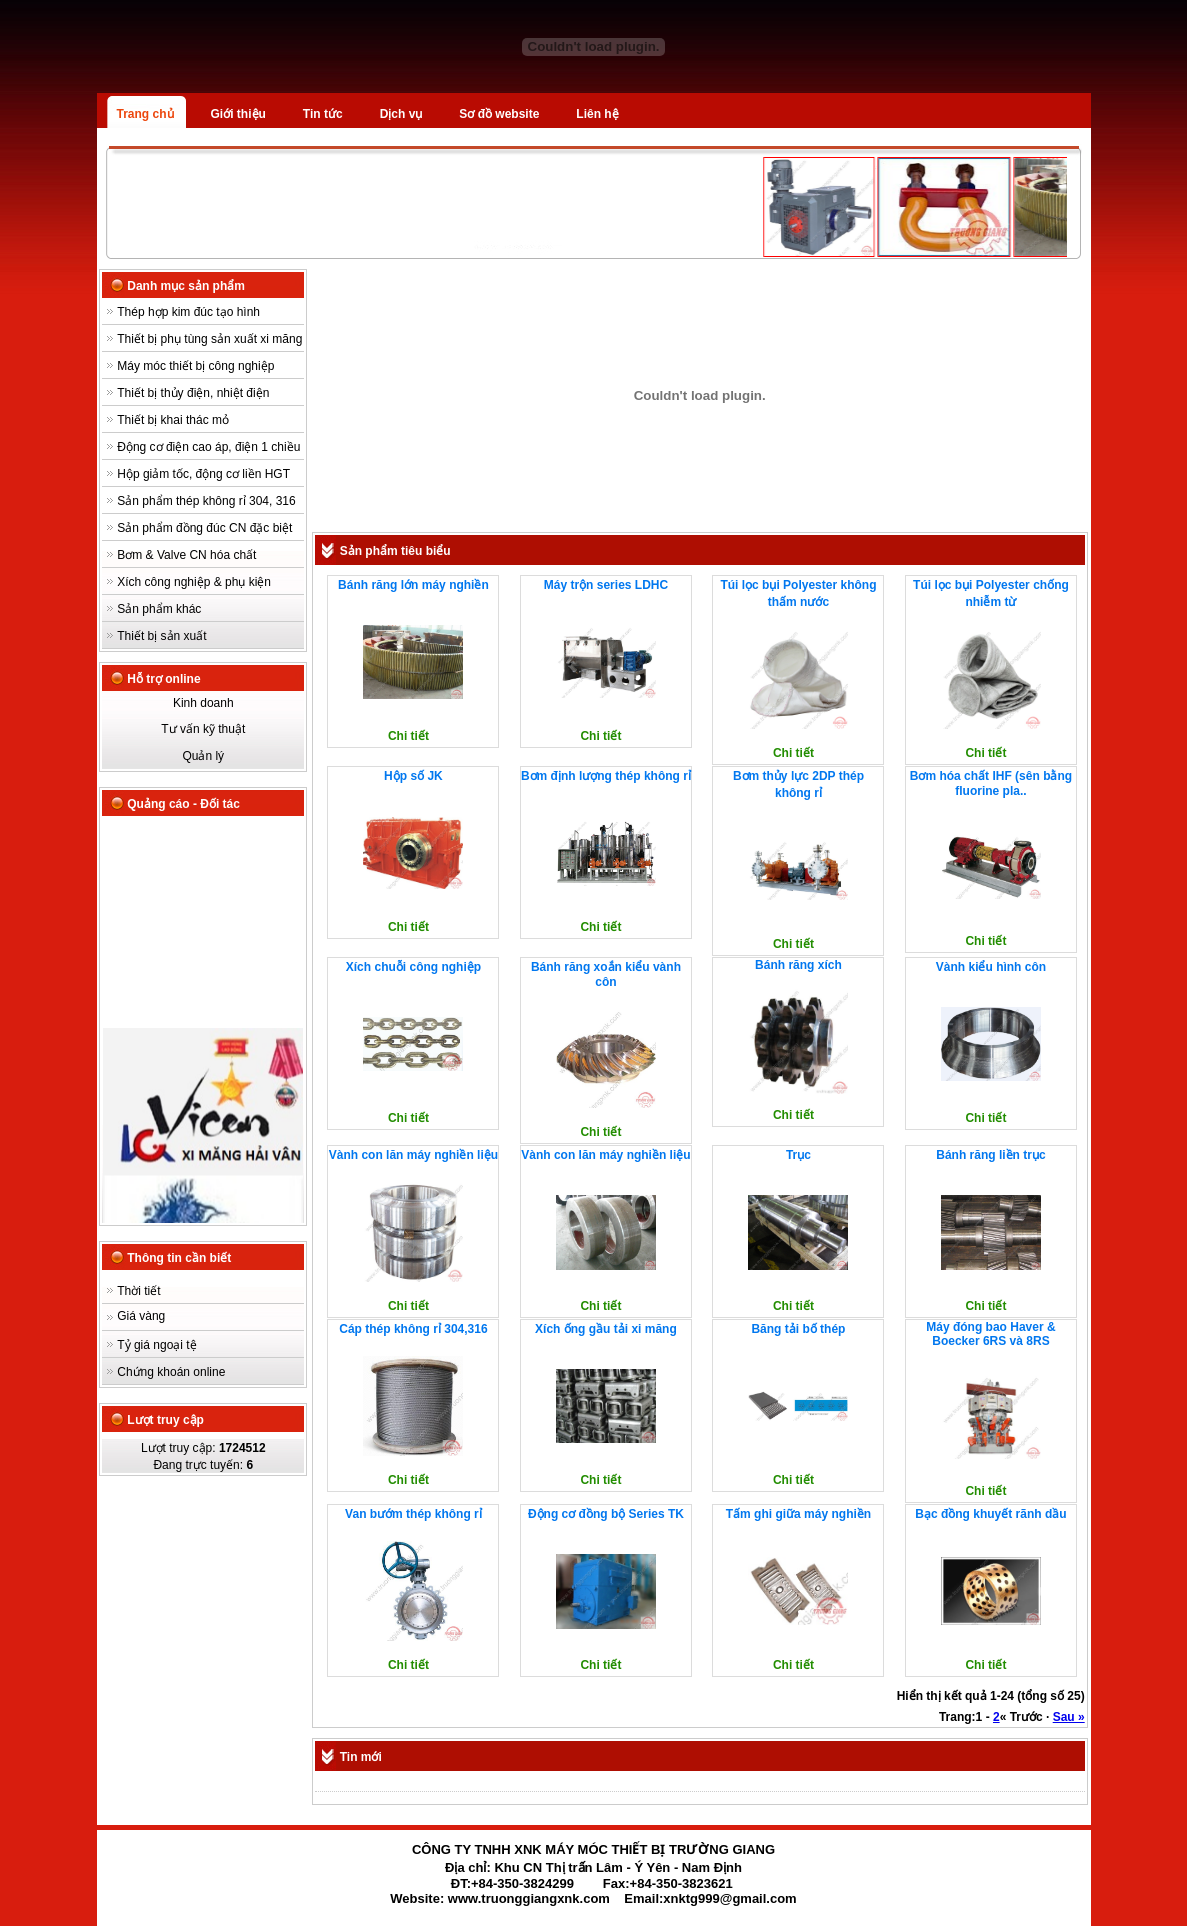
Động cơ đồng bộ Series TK (606, 1514)
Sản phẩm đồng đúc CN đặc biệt (204, 528)
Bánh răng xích (798, 965)
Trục (798, 1155)
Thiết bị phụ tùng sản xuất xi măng (209, 339)
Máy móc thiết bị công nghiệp (195, 366)
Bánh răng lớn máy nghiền (413, 585)
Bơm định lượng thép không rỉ (606, 776)
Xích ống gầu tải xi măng (606, 1329)
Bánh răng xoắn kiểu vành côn (606, 974)
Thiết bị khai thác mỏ (173, 420)
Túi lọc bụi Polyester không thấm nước (798, 593)
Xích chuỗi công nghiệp (413, 967)
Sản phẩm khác (159, 609)
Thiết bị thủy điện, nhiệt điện (193, 393)
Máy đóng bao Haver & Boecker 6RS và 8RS (990, 1334)
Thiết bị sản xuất (161, 636)
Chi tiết (408, 736)
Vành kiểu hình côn (991, 967)
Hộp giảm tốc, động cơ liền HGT (203, 474)
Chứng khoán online (171, 1372)
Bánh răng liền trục (990, 1155)
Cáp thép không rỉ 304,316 (413, 1329)
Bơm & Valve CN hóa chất (186, 555)
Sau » (1069, 1717)
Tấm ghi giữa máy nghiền (798, 1514)
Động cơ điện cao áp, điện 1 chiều (208, 447)
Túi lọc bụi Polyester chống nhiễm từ (991, 593)
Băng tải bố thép (798, 1329)
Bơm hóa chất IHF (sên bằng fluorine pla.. (991, 783)
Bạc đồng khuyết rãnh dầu (990, 1514)
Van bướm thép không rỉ (413, 1514)
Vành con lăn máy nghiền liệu (413, 1155)
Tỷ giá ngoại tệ (156, 1345)
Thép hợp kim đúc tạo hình (188, 312)
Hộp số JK (413, 776)
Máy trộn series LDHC (606, 585)
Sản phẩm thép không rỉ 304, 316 (206, 501)
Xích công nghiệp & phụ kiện (194, 582)
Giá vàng (141, 1316)
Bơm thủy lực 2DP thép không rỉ (798, 784)
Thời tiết (138, 1291)
